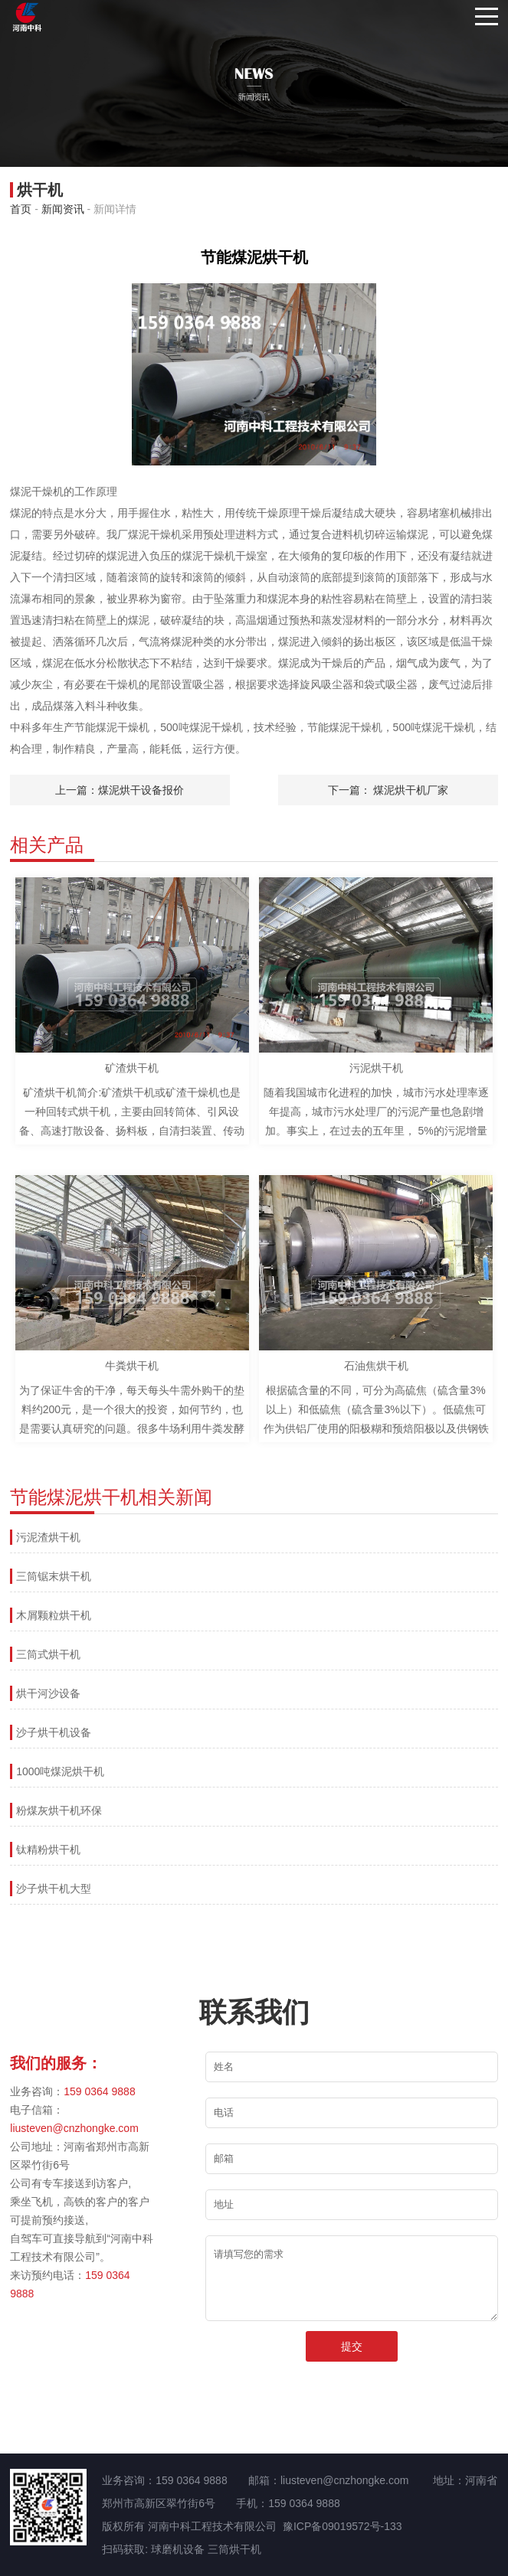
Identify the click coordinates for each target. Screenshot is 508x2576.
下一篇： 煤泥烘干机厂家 (388, 790)
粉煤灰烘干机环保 (59, 1810)
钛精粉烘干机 (48, 1849)
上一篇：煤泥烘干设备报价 (119, 790)
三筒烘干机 (234, 2549)
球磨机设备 (178, 2549)
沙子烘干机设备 (53, 1732)
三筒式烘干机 (48, 1654)
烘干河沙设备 (48, 1693)
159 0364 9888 (99, 2091)
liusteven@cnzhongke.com (74, 2128)
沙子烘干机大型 (53, 1888)
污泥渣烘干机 (48, 1537)
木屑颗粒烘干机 (53, 1615)
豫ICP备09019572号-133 (342, 2526)
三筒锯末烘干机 (53, 1576)
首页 (20, 209)
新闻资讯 (62, 209)
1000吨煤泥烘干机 (60, 1771)
